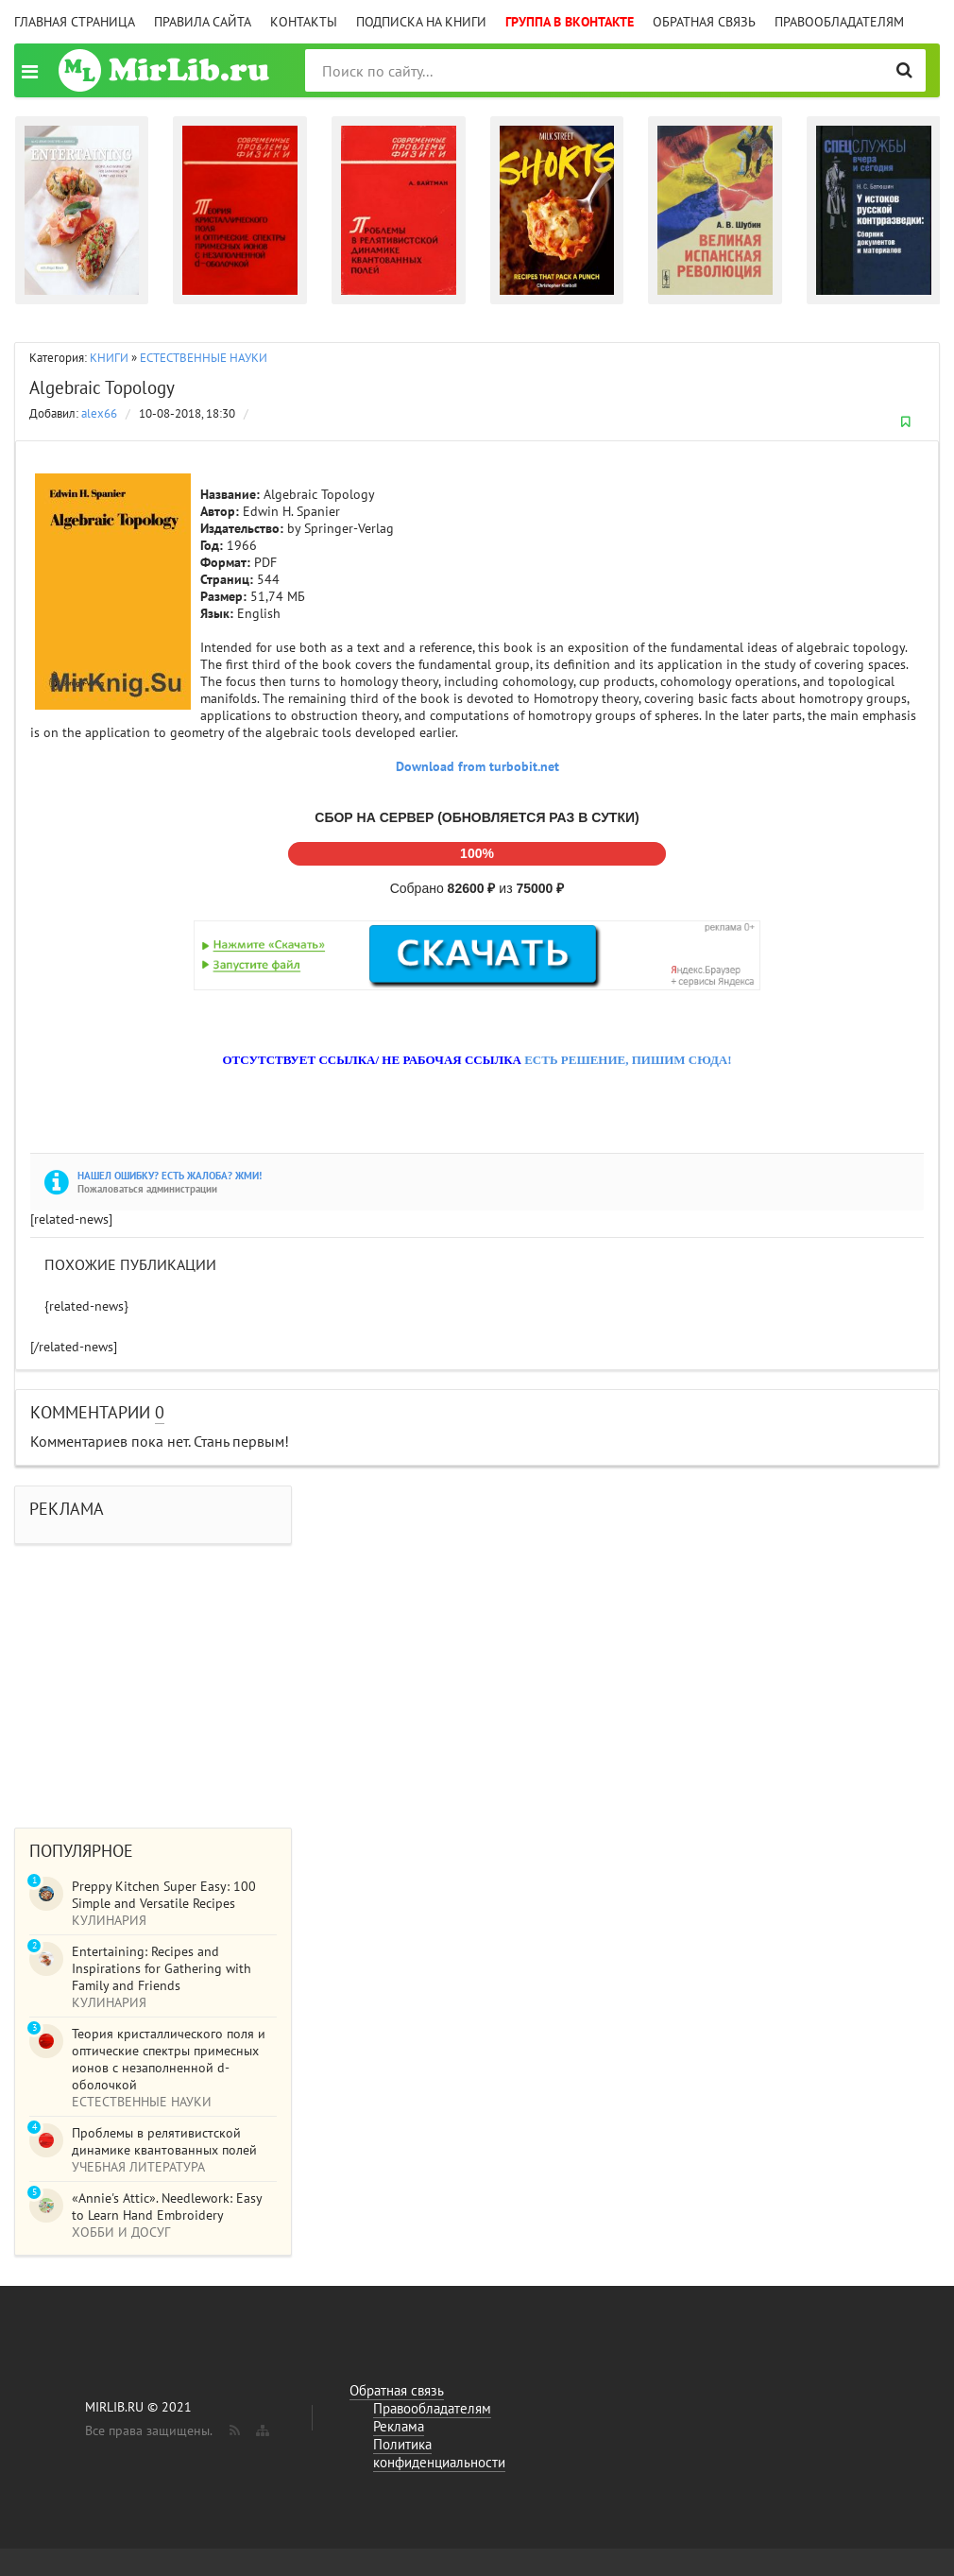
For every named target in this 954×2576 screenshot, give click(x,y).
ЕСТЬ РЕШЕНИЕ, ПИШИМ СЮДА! (627, 1060)
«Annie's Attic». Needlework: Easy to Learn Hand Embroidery (167, 2207)
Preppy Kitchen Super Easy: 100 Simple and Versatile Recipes (164, 1895)
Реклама (398, 2426)
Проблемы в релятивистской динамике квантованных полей (164, 2141)
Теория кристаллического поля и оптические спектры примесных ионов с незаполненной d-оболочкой (168, 2059)
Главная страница (74, 21)
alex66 (99, 413)
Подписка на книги (421, 21)
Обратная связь (704, 21)
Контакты (303, 21)
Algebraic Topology (102, 387)
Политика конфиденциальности (439, 2453)
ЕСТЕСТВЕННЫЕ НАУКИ (203, 358)
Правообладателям (839, 21)
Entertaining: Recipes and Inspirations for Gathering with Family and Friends (161, 1968)
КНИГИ (109, 358)
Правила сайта (202, 21)
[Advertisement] (477, 1676)
